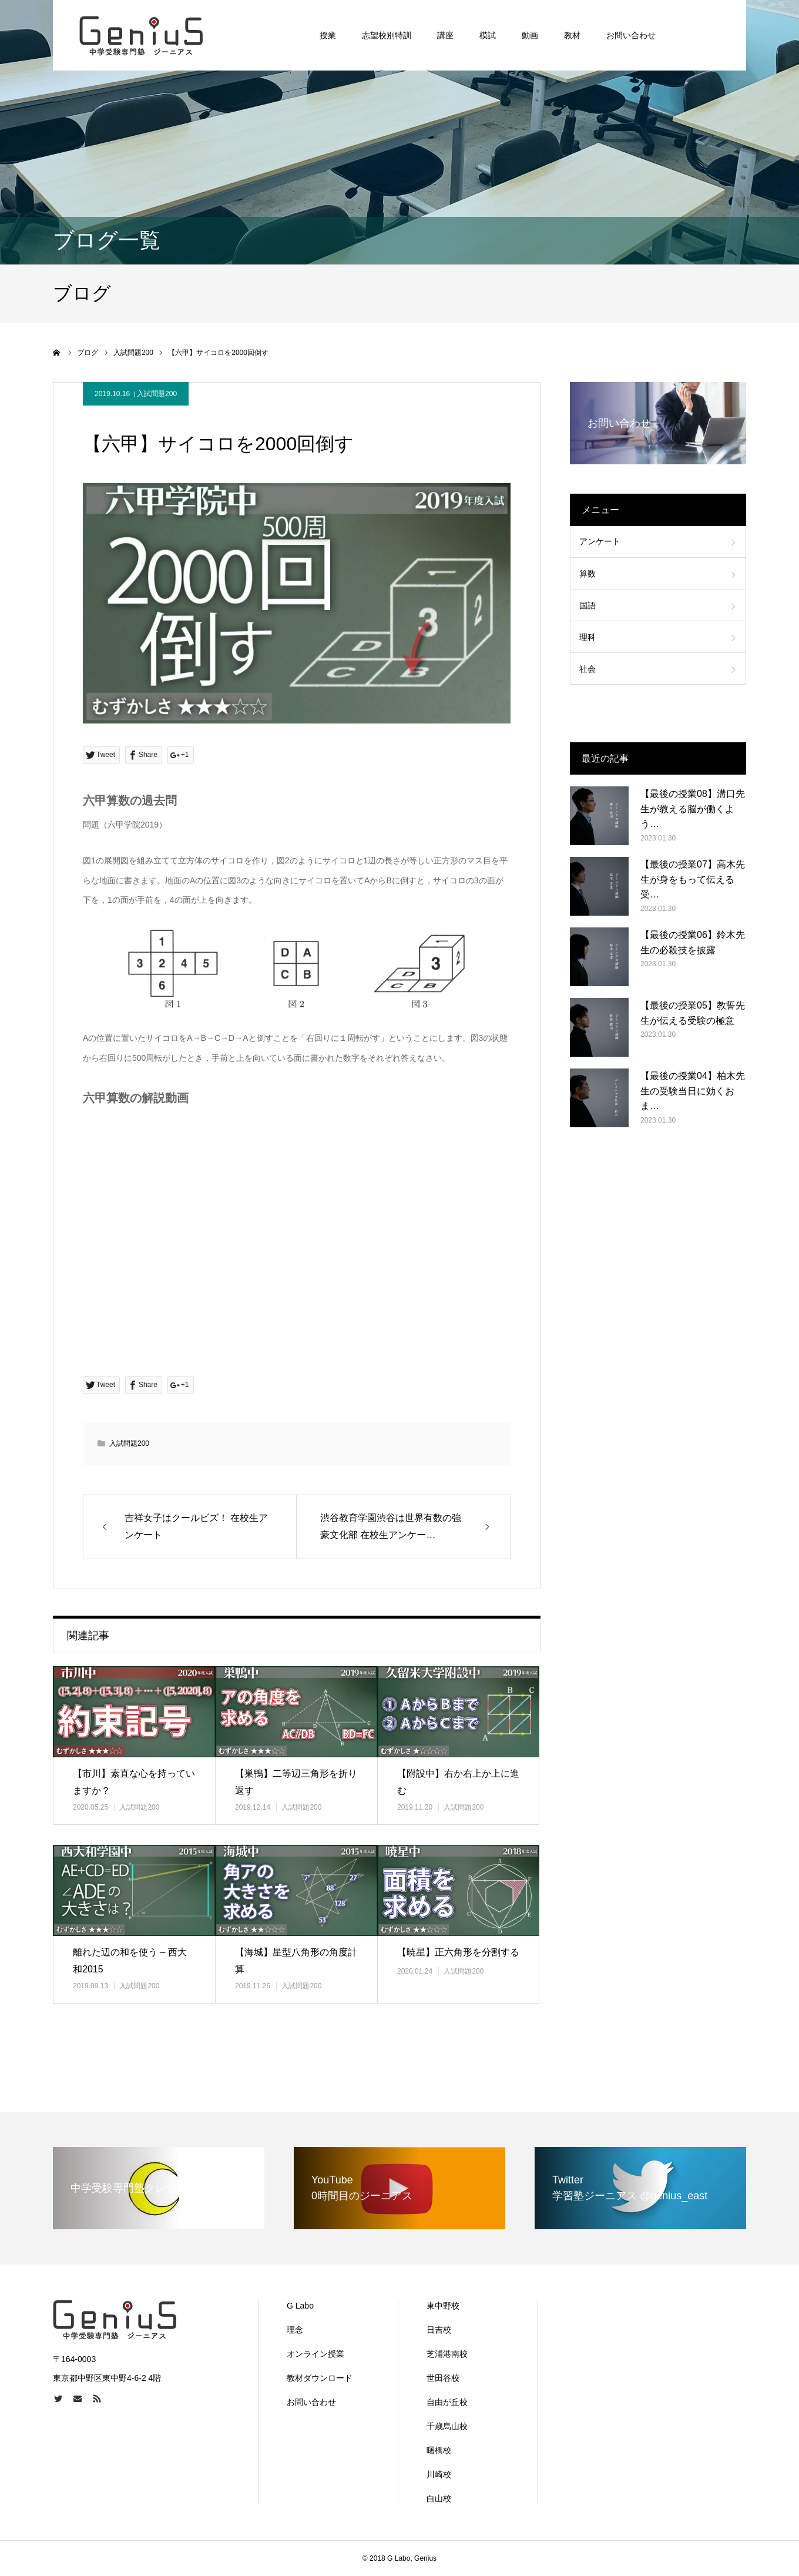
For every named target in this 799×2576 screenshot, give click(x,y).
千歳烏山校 (447, 2426)
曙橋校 (439, 2450)
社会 (587, 669)
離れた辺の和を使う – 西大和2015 (130, 1960)
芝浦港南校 (447, 2354)
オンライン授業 (315, 2354)
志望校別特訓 (386, 35)
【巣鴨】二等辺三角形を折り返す (296, 1782)
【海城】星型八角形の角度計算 (296, 1960)
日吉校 (439, 2329)
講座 (445, 35)
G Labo (300, 2305)
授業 (328, 35)
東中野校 (443, 2305)
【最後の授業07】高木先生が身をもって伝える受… (692, 879)
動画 (530, 35)
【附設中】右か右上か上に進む (458, 1782)
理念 (295, 2329)
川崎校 (439, 2474)
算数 (587, 573)
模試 (487, 35)
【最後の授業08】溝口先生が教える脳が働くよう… (692, 809)
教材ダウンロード (319, 2378)
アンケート (599, 541)
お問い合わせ (631, 35)
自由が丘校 (447, 2402)
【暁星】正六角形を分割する (458, 1952)
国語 (587, 605)
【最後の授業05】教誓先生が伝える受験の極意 (692, 1013)
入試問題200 (157, 394)
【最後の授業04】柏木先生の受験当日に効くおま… (692, 1091)
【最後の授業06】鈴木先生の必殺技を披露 (692, 942)
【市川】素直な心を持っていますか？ (134, 1782)
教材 (572, 35)
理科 (587, 637)
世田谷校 (443, 2378)
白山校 (439, 2498)
